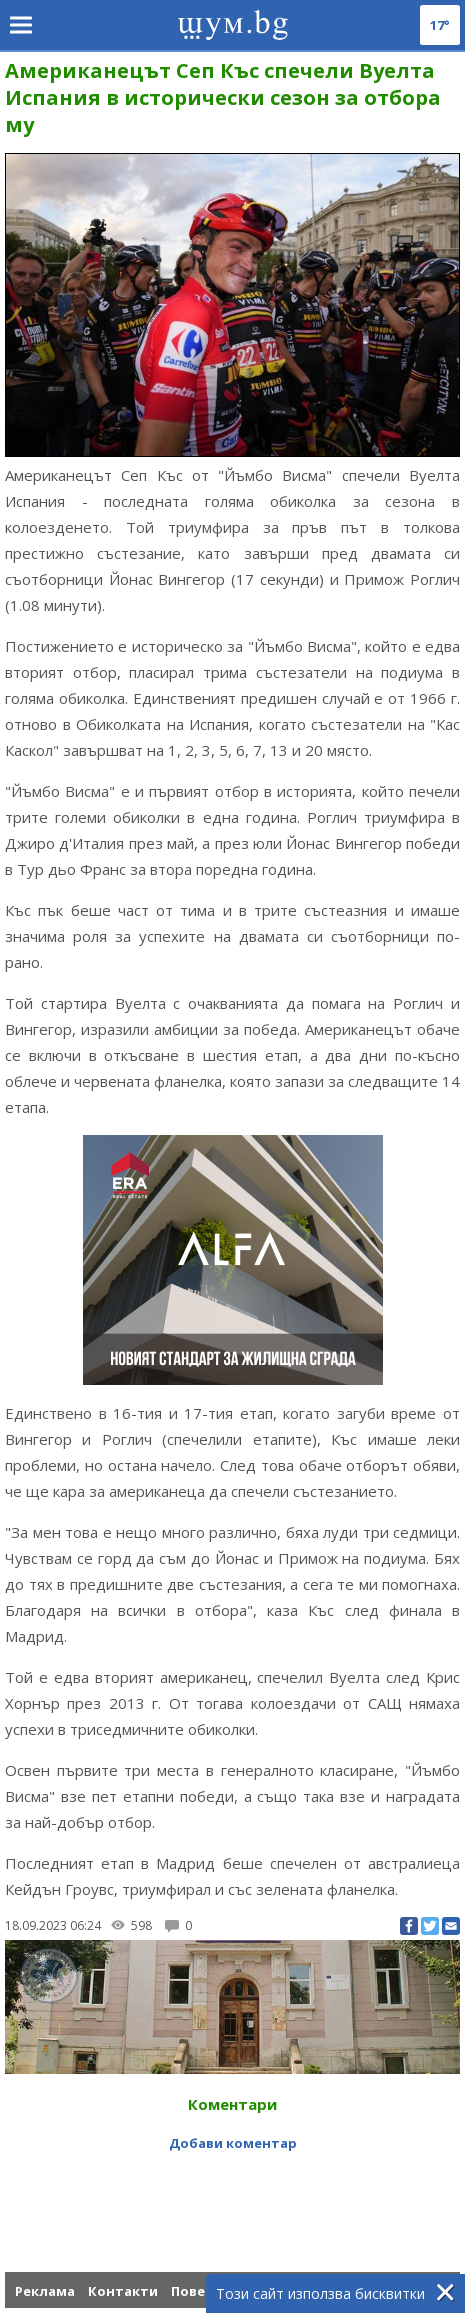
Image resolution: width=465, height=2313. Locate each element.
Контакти (123, 2291)
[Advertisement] (235, 2197)
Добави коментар (233, 2143)
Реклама (45, 2291)
